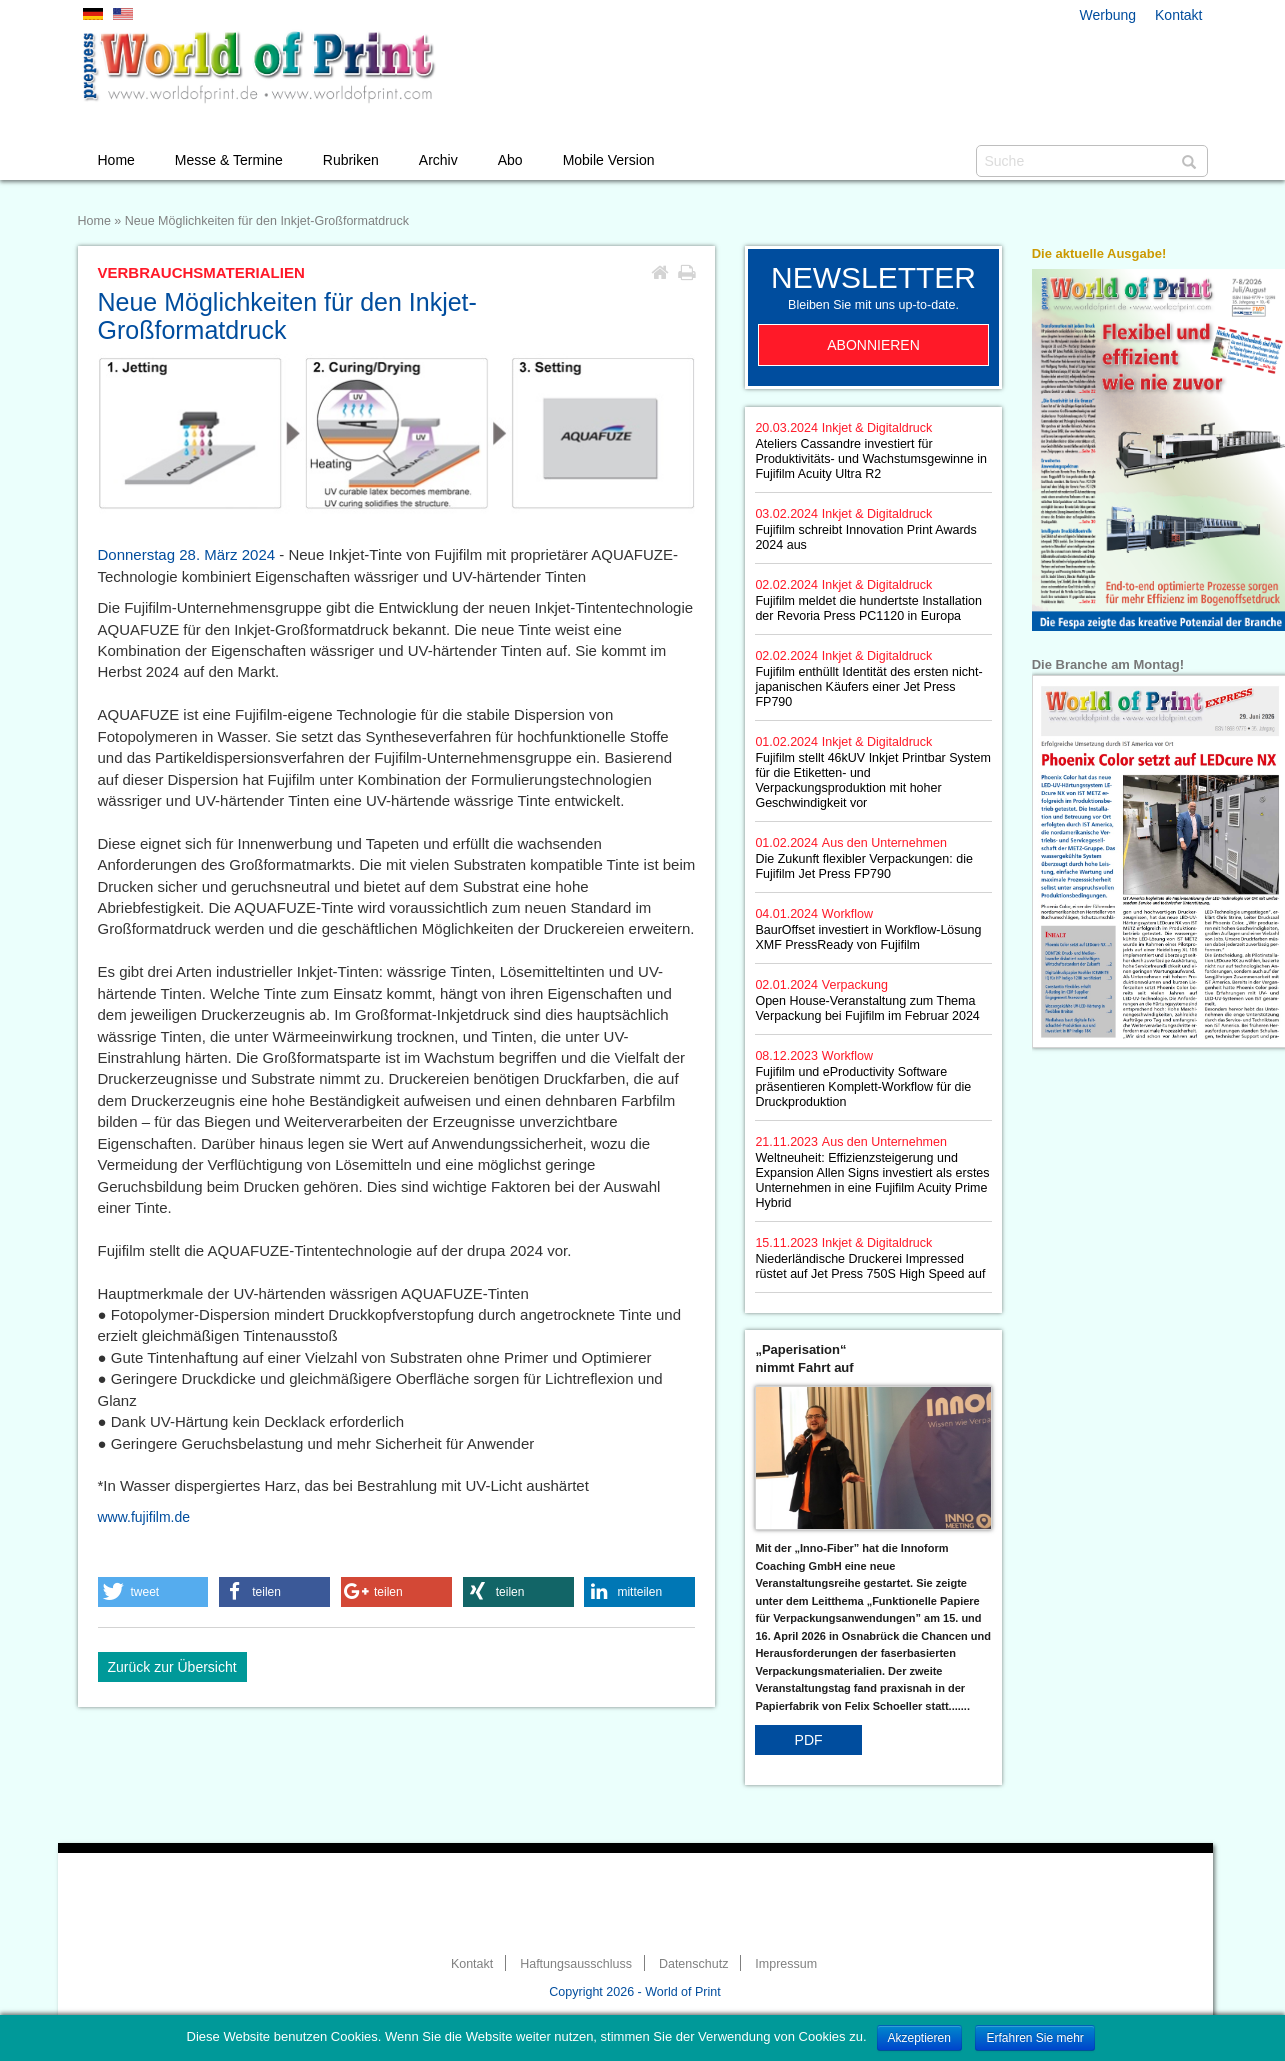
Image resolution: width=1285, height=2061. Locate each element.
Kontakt (1178, 15)
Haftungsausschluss (576, 1964)
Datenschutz (693, 1964)
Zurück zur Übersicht (172, 1667)
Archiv (438, 160)
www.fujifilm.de (144, 1517)
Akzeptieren (919, 2038)
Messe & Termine (229, 160)
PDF (809, 1740)
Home (116, 160)
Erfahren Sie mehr (1034, 2038)
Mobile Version (609, 160)
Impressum (786, 1964)
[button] (153, 1592)
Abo (510, 160)
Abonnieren (873, 345)
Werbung (1108, 15)
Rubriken (351, 160)
